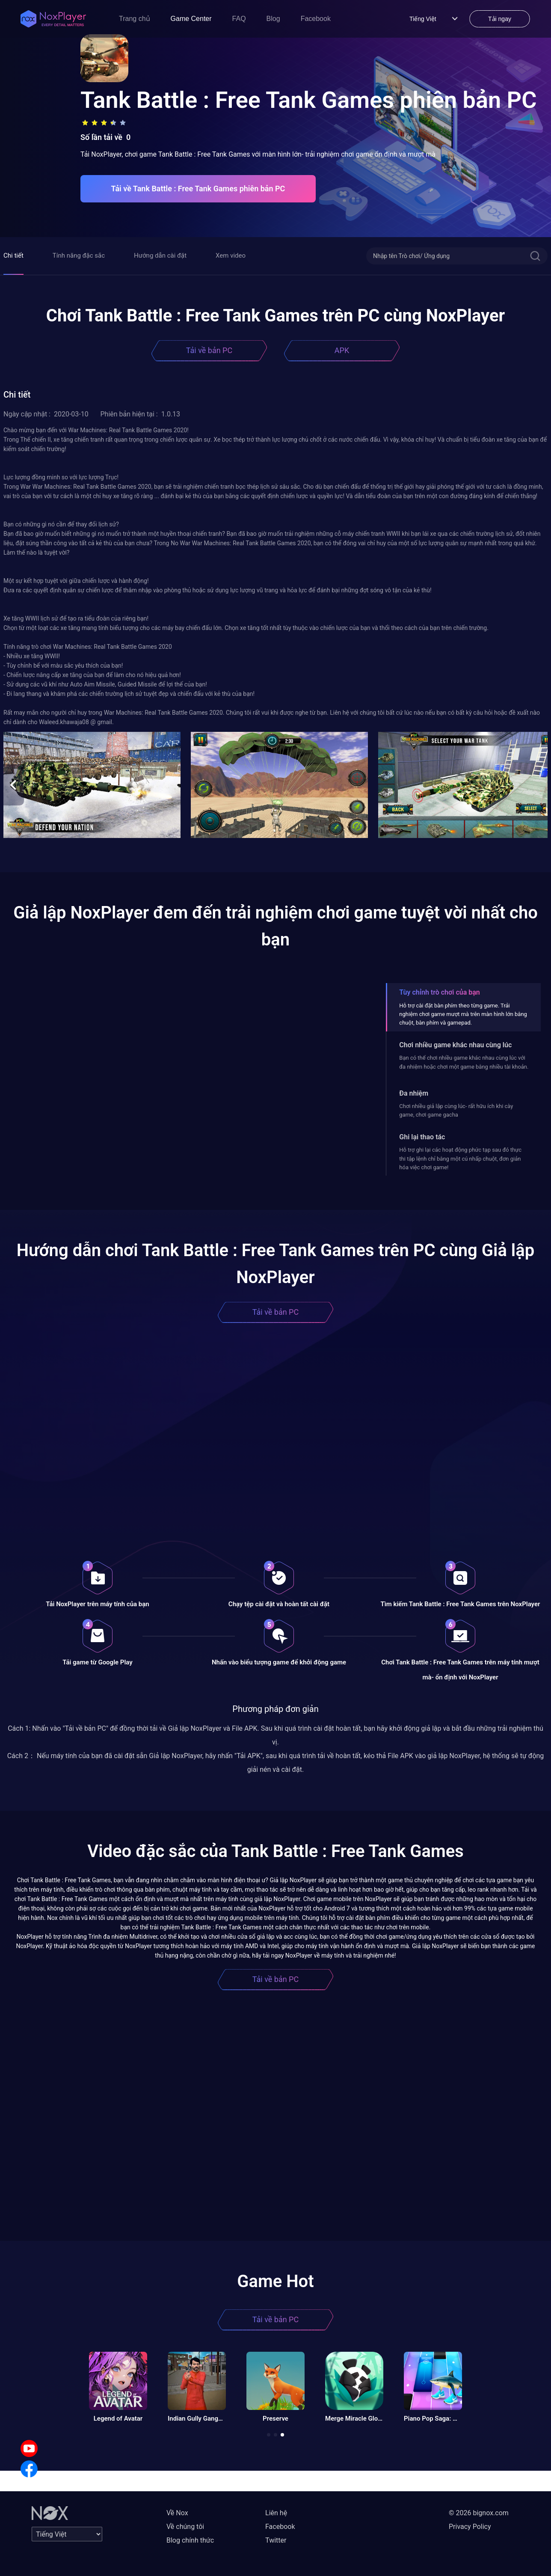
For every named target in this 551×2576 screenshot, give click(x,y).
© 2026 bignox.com (479, 2513)
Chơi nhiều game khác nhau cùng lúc (455, 1045)
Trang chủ (134, 18)
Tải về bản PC (209, 350)
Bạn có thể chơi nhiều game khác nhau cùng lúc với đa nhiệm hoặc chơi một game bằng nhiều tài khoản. (463, 1062)
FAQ (239, 18)
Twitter (275, 2540)
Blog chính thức (190, 2540)
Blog (273, 18)
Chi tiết (13, 255)
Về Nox (177, 2513)
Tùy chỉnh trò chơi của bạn (439, 992)
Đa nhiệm (413, 1093)
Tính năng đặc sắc (79, 255)
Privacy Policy (470, 2527)
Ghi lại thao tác (422, 1137)
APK (342, 350)
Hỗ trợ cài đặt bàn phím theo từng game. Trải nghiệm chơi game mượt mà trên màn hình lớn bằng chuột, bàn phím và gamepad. (463, 1014)
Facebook (316, 18)
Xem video (231, 255)
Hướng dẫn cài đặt (160, 255)
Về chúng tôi (185, 2527)
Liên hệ (276, 2513)
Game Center (191, 18)
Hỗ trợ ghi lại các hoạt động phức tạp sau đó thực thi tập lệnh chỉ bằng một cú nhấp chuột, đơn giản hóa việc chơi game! (460, 1159)
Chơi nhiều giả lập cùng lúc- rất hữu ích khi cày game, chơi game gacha (456, 1110)
